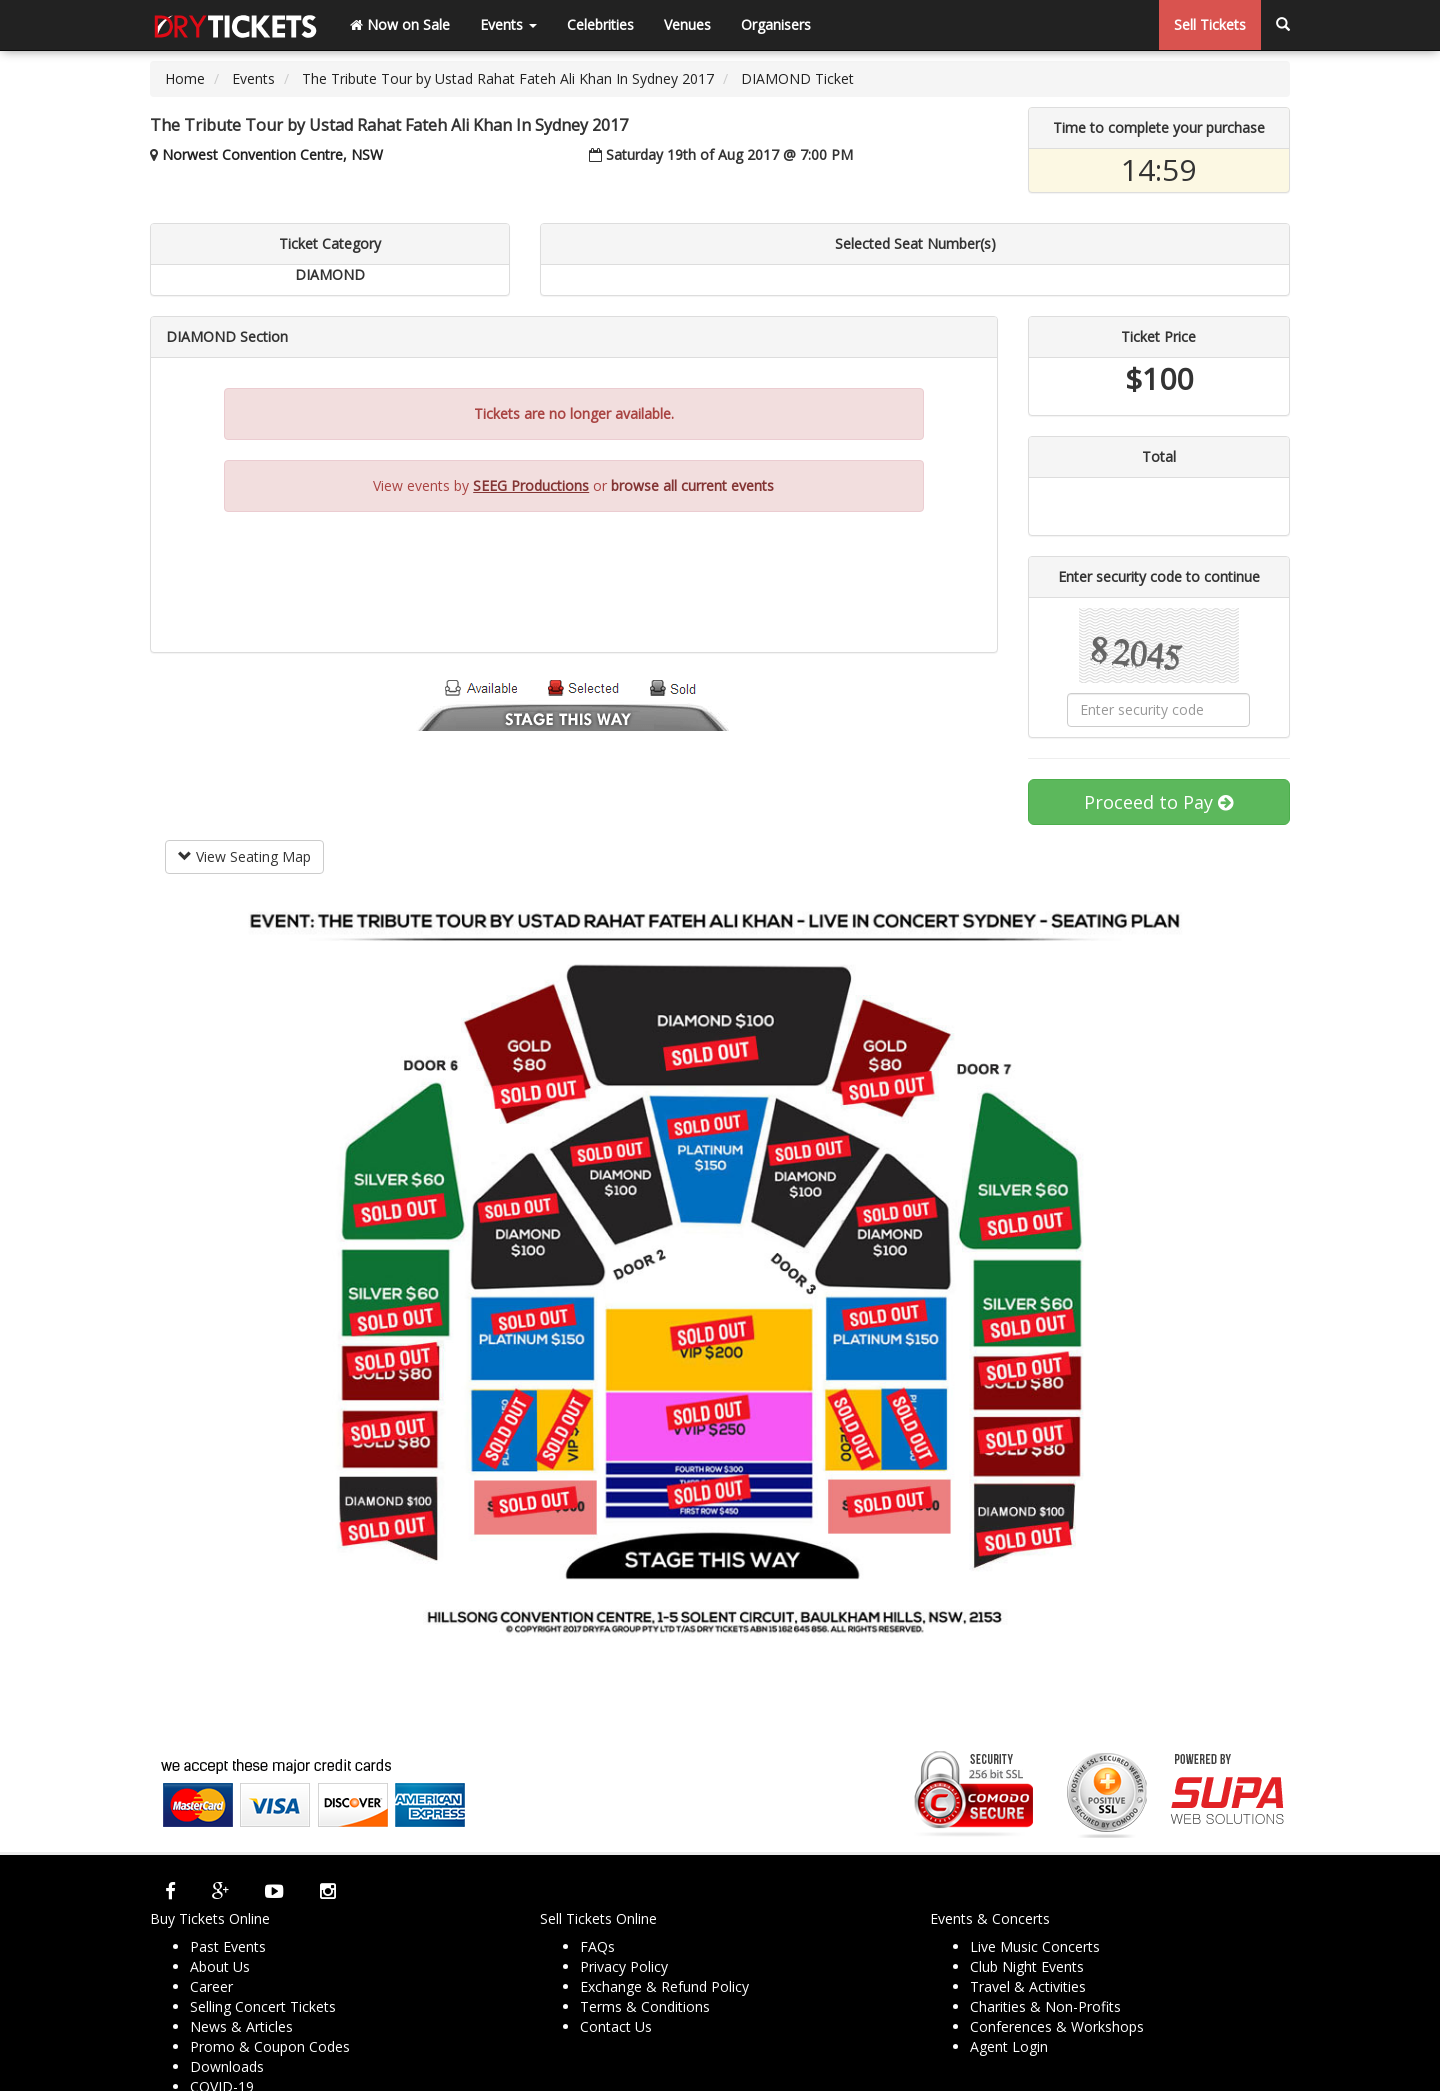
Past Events (228, 1946)
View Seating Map (244, 856)
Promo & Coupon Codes (270, 2046)
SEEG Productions (531, 485)
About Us (220, 1966)
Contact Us (616, 2026)
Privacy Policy (624, 1966)
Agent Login (1009, 2046)
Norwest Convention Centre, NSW (272, 154)
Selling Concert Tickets (263, 2006)
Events (508, 24)
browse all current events (692, 485)
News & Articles (241, 2026)
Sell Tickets (1210, 24)
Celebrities (600, 24)
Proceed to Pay (1158, 802)
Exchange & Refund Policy (664, 1986)
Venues (687, 24)
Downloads (227, 2066)
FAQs (597, 1946)
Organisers (776, 24)
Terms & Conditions (645, 2006)
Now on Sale (400, 24)
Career (211, 1986)
